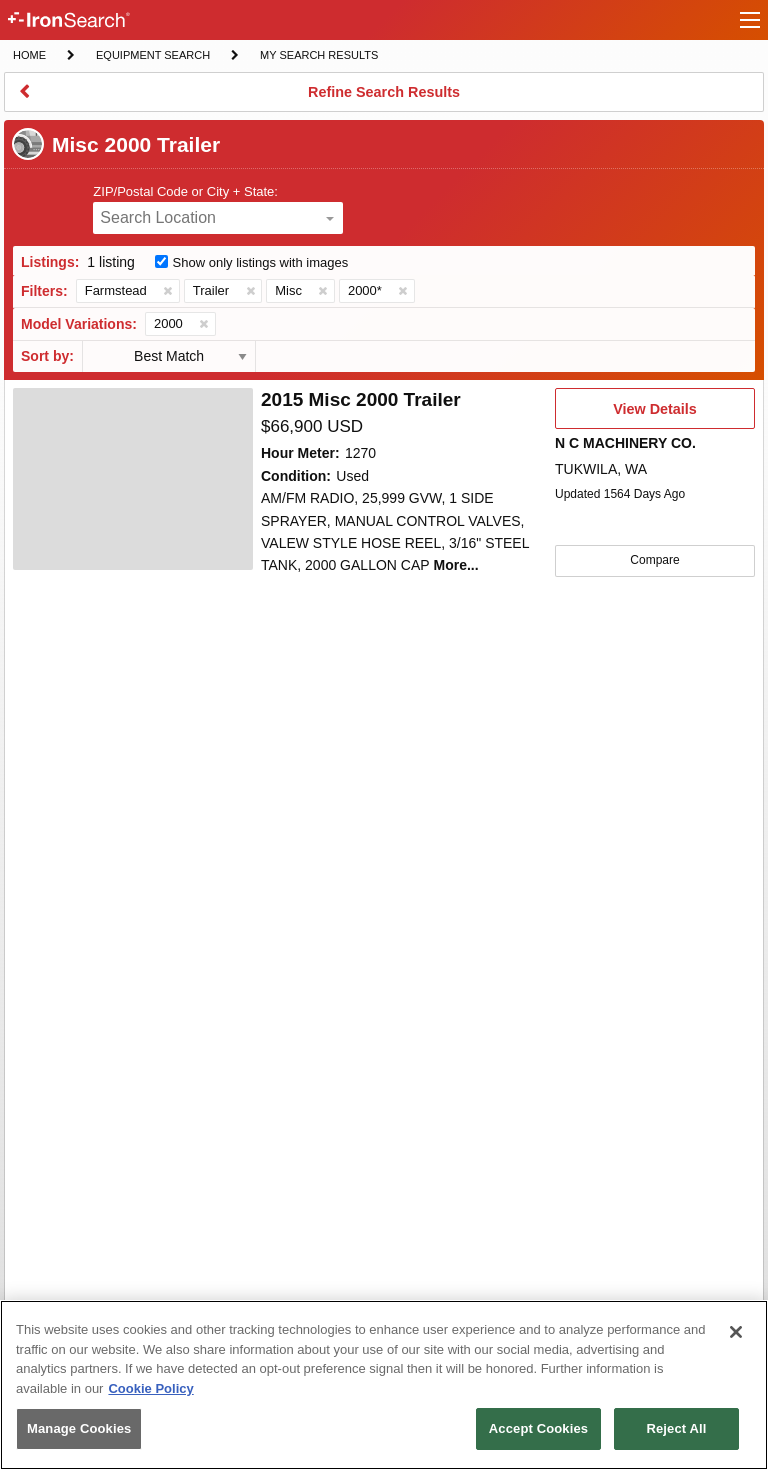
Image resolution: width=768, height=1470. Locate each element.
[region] (384, 1385)
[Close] (736, 1332)
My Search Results (318, 57)
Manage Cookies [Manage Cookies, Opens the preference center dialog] (79, 1428)
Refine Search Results (383, 98)
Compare (654, 560)
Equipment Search (152, 57)
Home (29, 53)
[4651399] (133, 479)
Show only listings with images (261, 262)
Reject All (676, 1428)
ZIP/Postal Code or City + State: (185, 191)
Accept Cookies (538, 1428)
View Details (654, 415)
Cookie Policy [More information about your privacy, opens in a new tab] (150, 1388)
